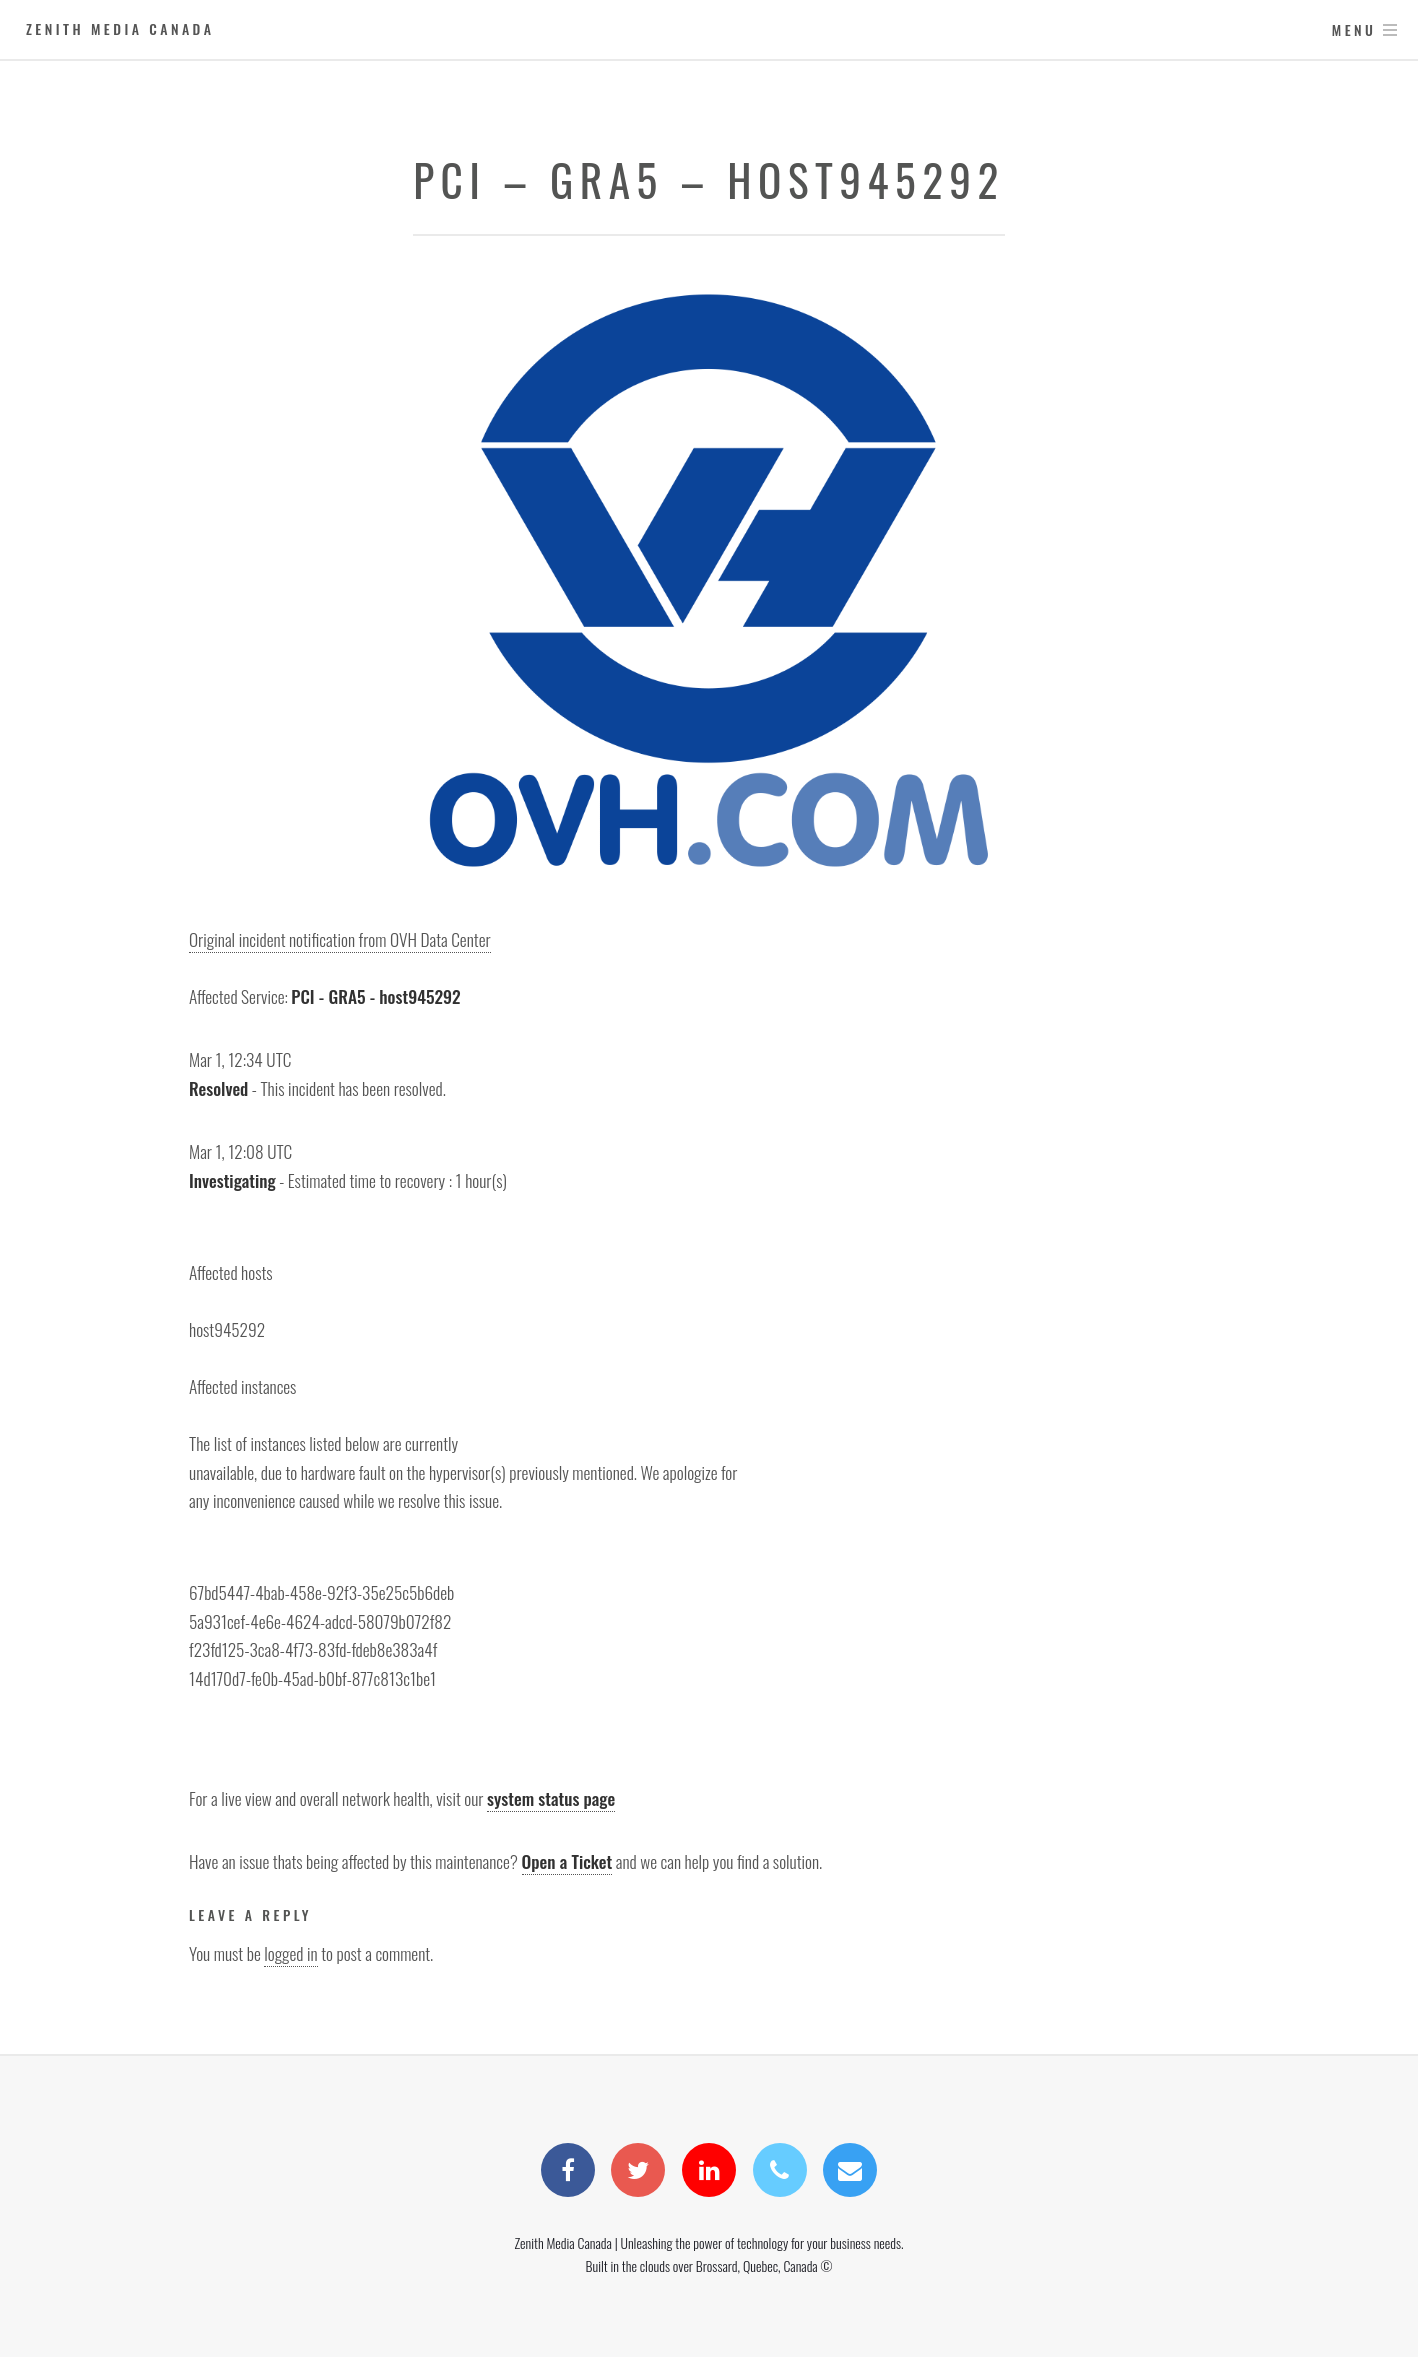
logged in (290, 1953)
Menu (1354, 29)
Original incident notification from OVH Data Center (340, 939)
